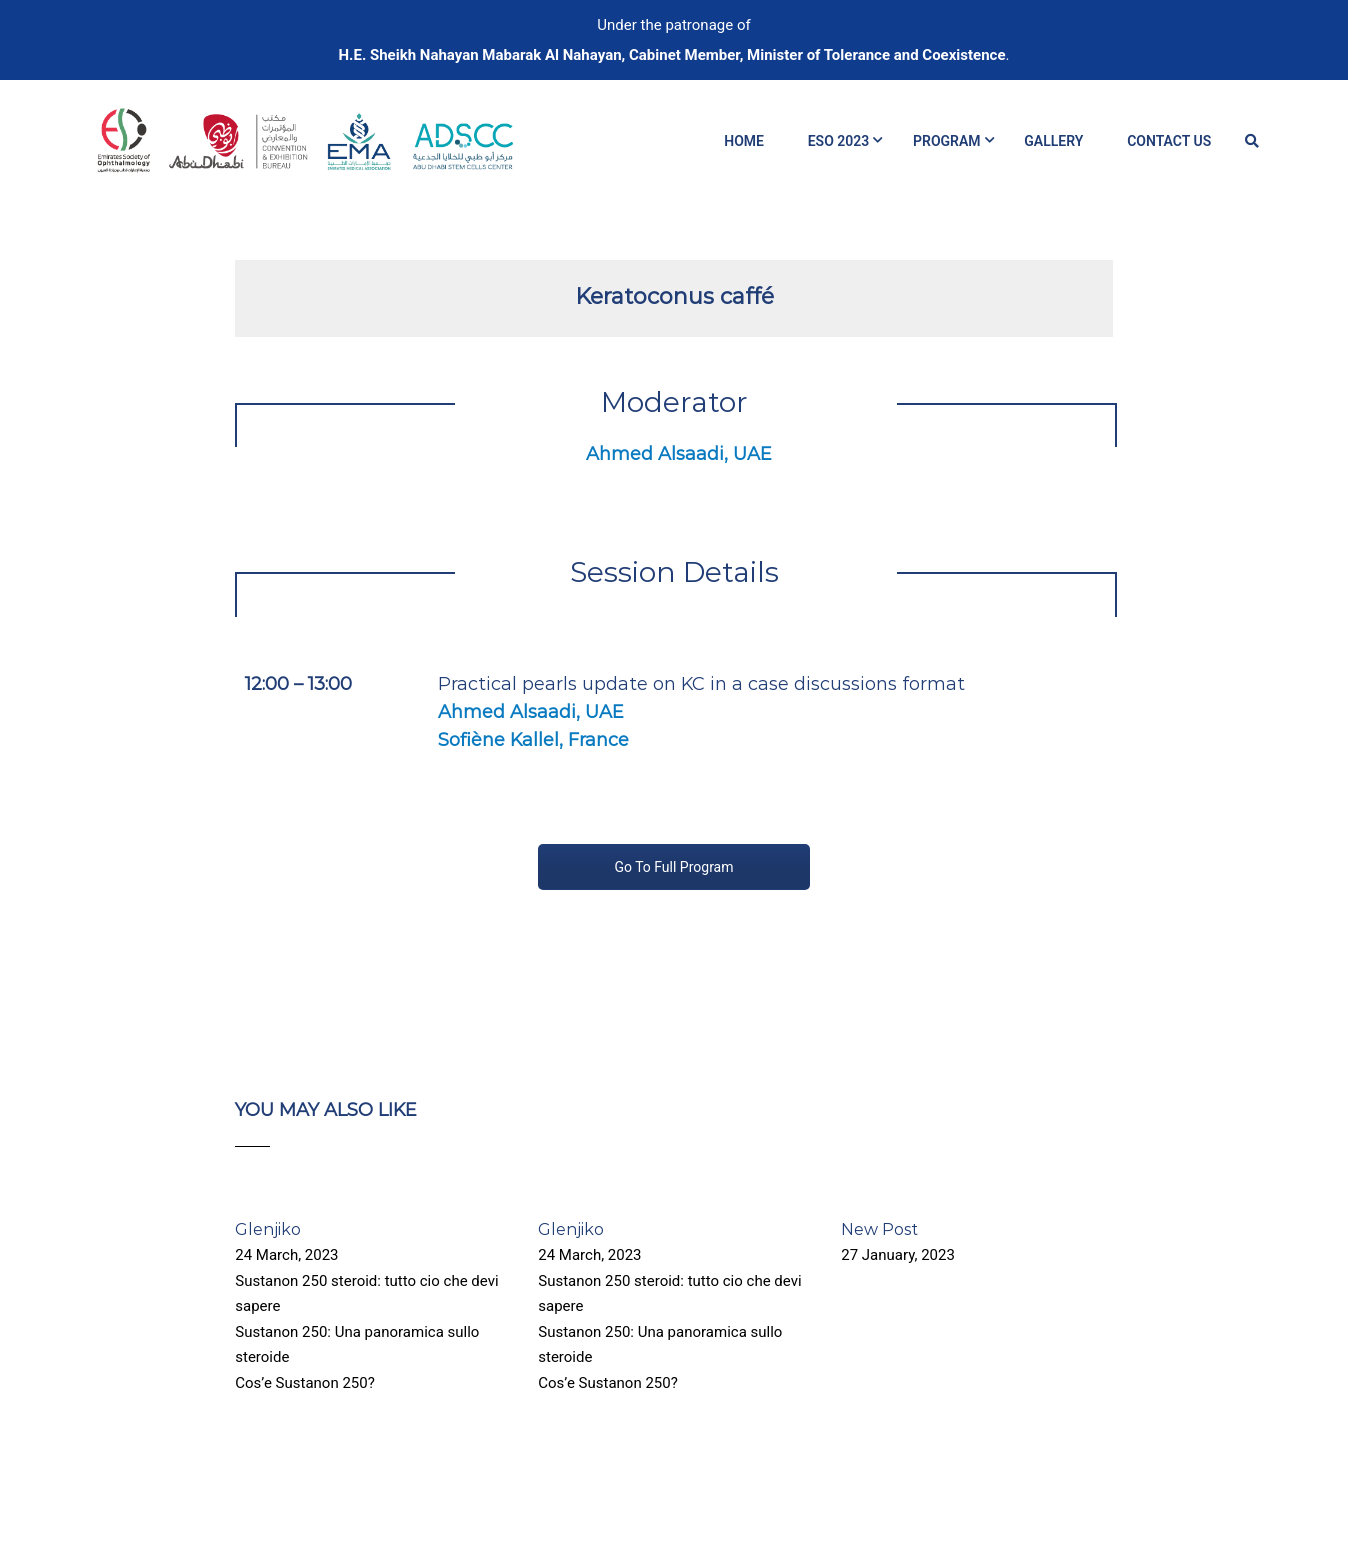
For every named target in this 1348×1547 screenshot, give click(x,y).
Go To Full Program (673, 867)
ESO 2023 (839, 141)
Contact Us (1169, 141)
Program (947, 141)
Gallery (1053, 141)
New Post (879, 1229)
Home (744, 141)
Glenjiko (268, 1229)
